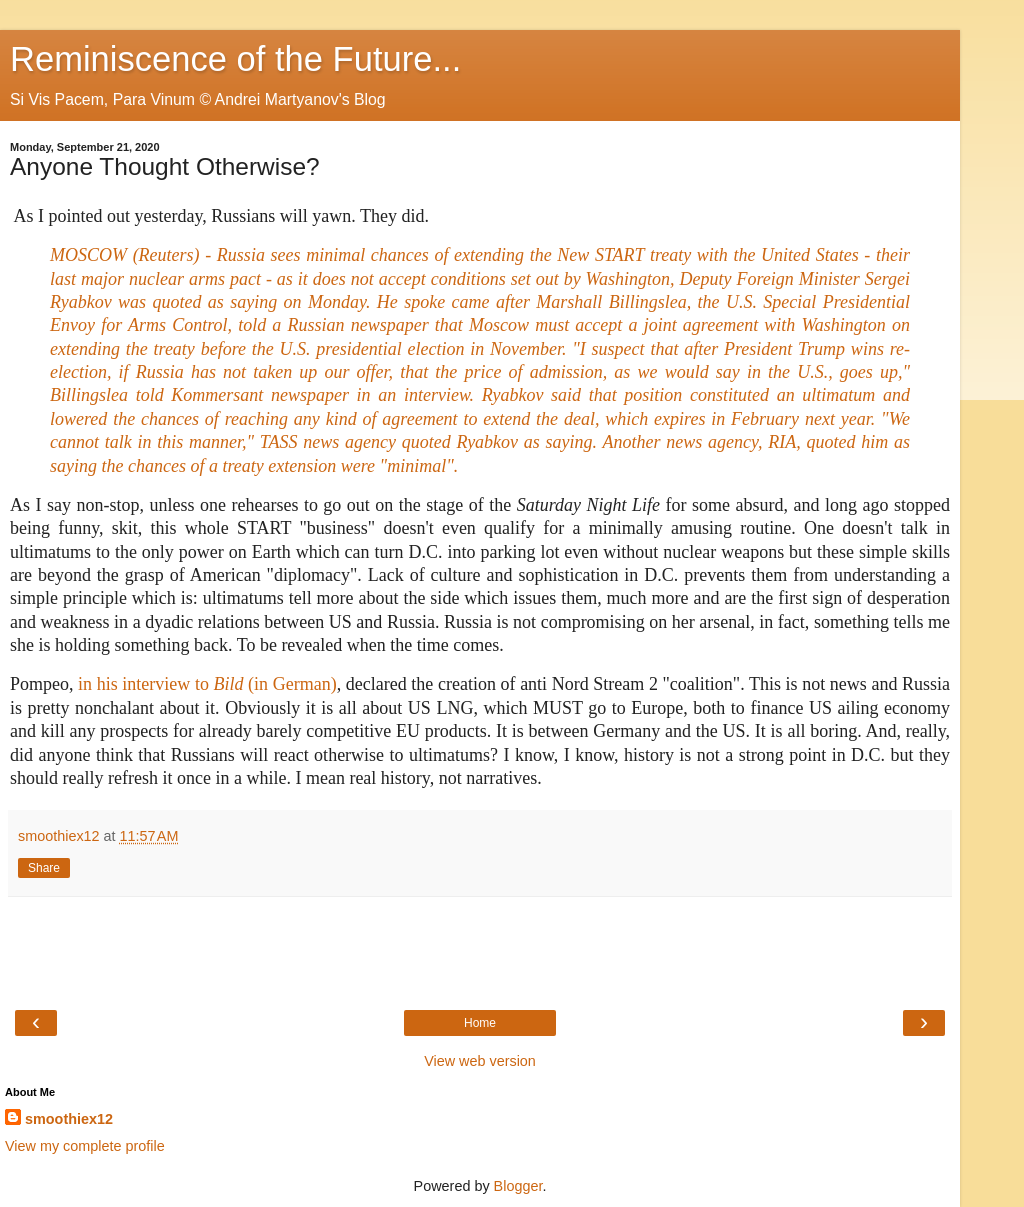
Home (480, 1023)
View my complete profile (85, 1146)
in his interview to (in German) (207, 684)
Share (44, 868)
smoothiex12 (69, 1119)
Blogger (518, 1186)
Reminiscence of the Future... (235, 59)
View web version (480, 1061)
